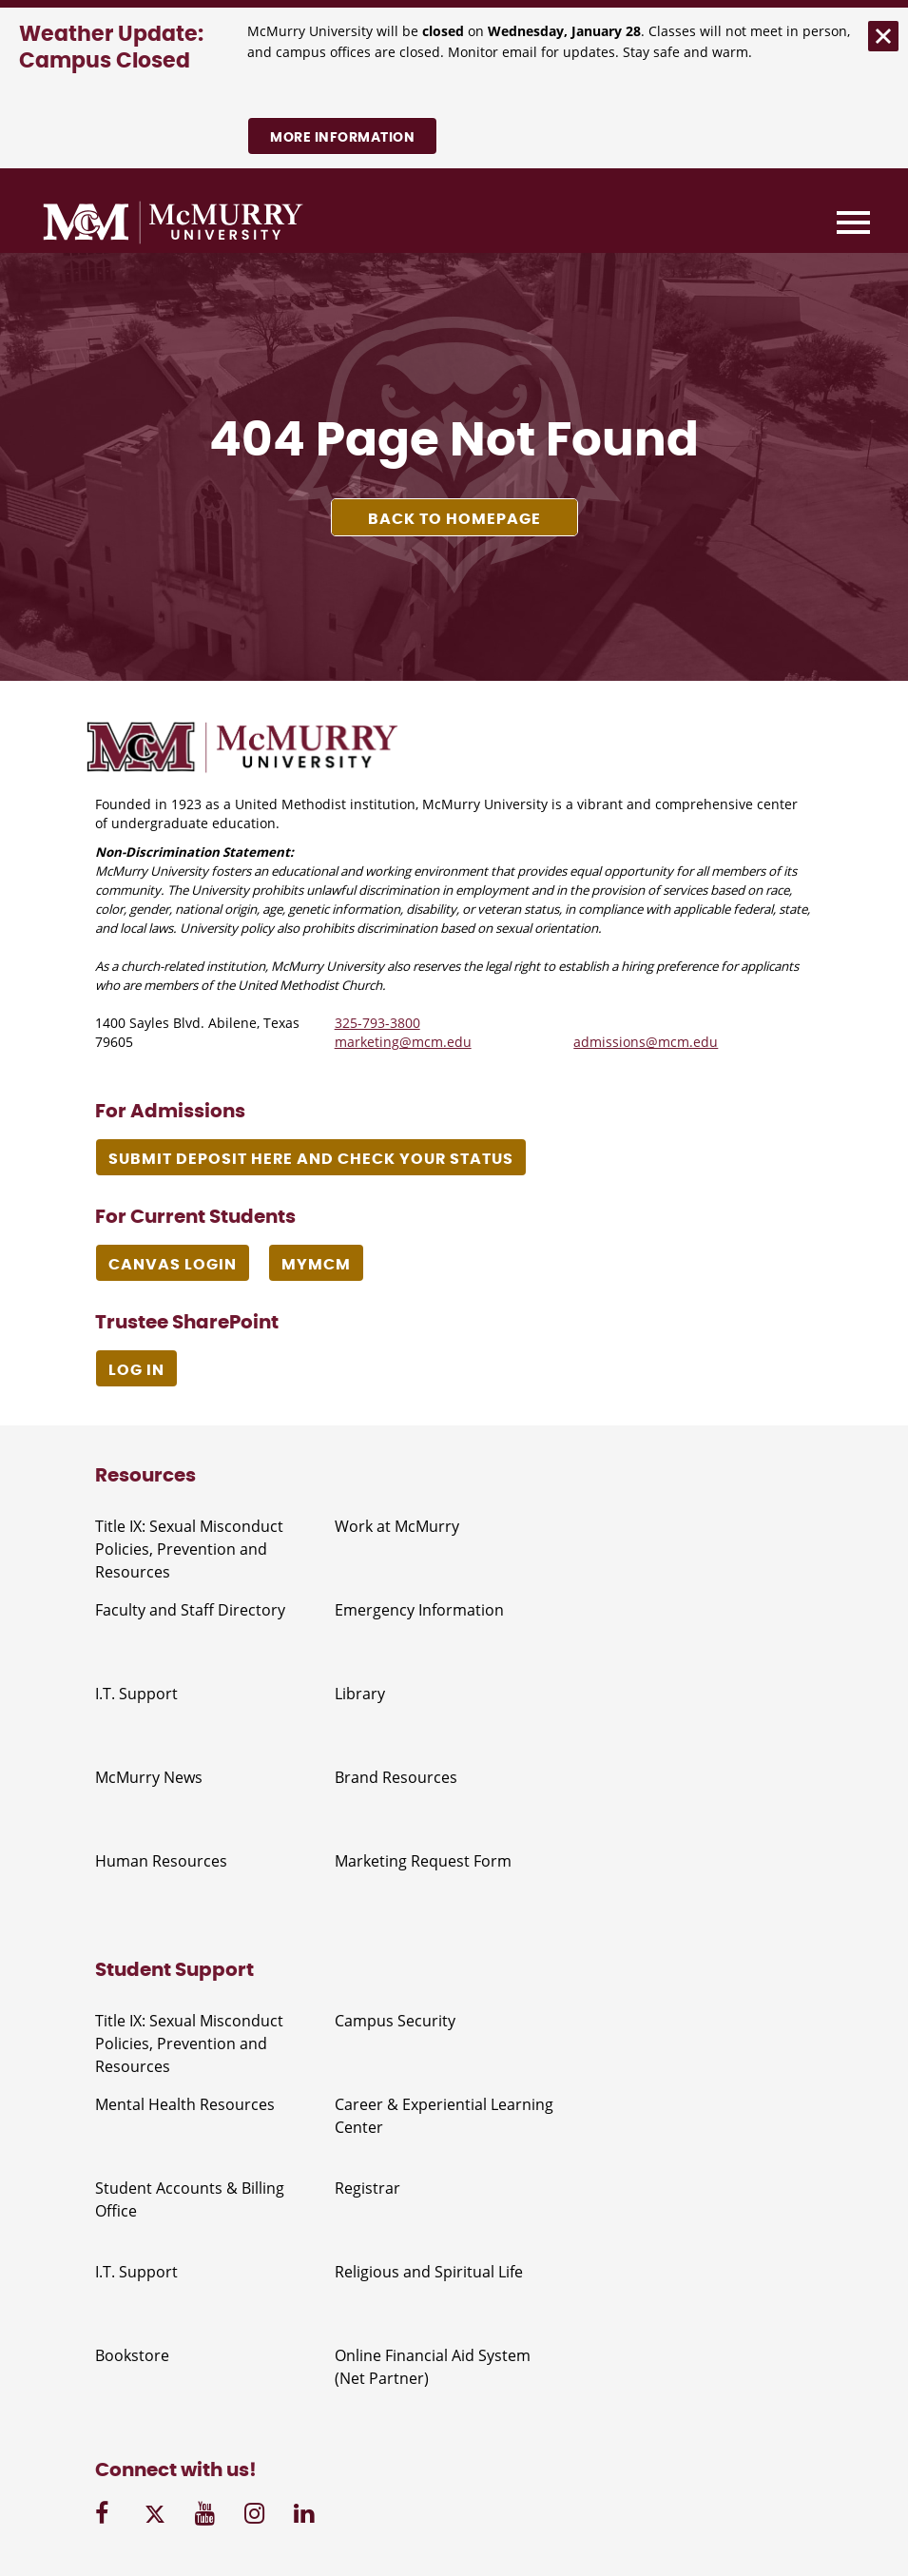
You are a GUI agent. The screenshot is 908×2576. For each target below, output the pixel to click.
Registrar (367, 2188)
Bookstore (132, 2355)
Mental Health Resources (185, 2104)
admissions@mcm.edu (645, 1042)
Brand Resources (396, 1777)
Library (360, 1693)
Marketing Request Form (423, 1860)
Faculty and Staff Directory (190, 1609)
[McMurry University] (173, 225)
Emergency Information (419, 1609)
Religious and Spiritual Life (429, 2271)
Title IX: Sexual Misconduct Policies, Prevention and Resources (189, 1549)
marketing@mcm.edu (403, 1042)
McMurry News (149, 1777)
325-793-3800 (377, 1023)
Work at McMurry (397, 1526)
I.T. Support (136, 1693)
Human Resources (161, 1860)
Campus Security (395, 2020)
